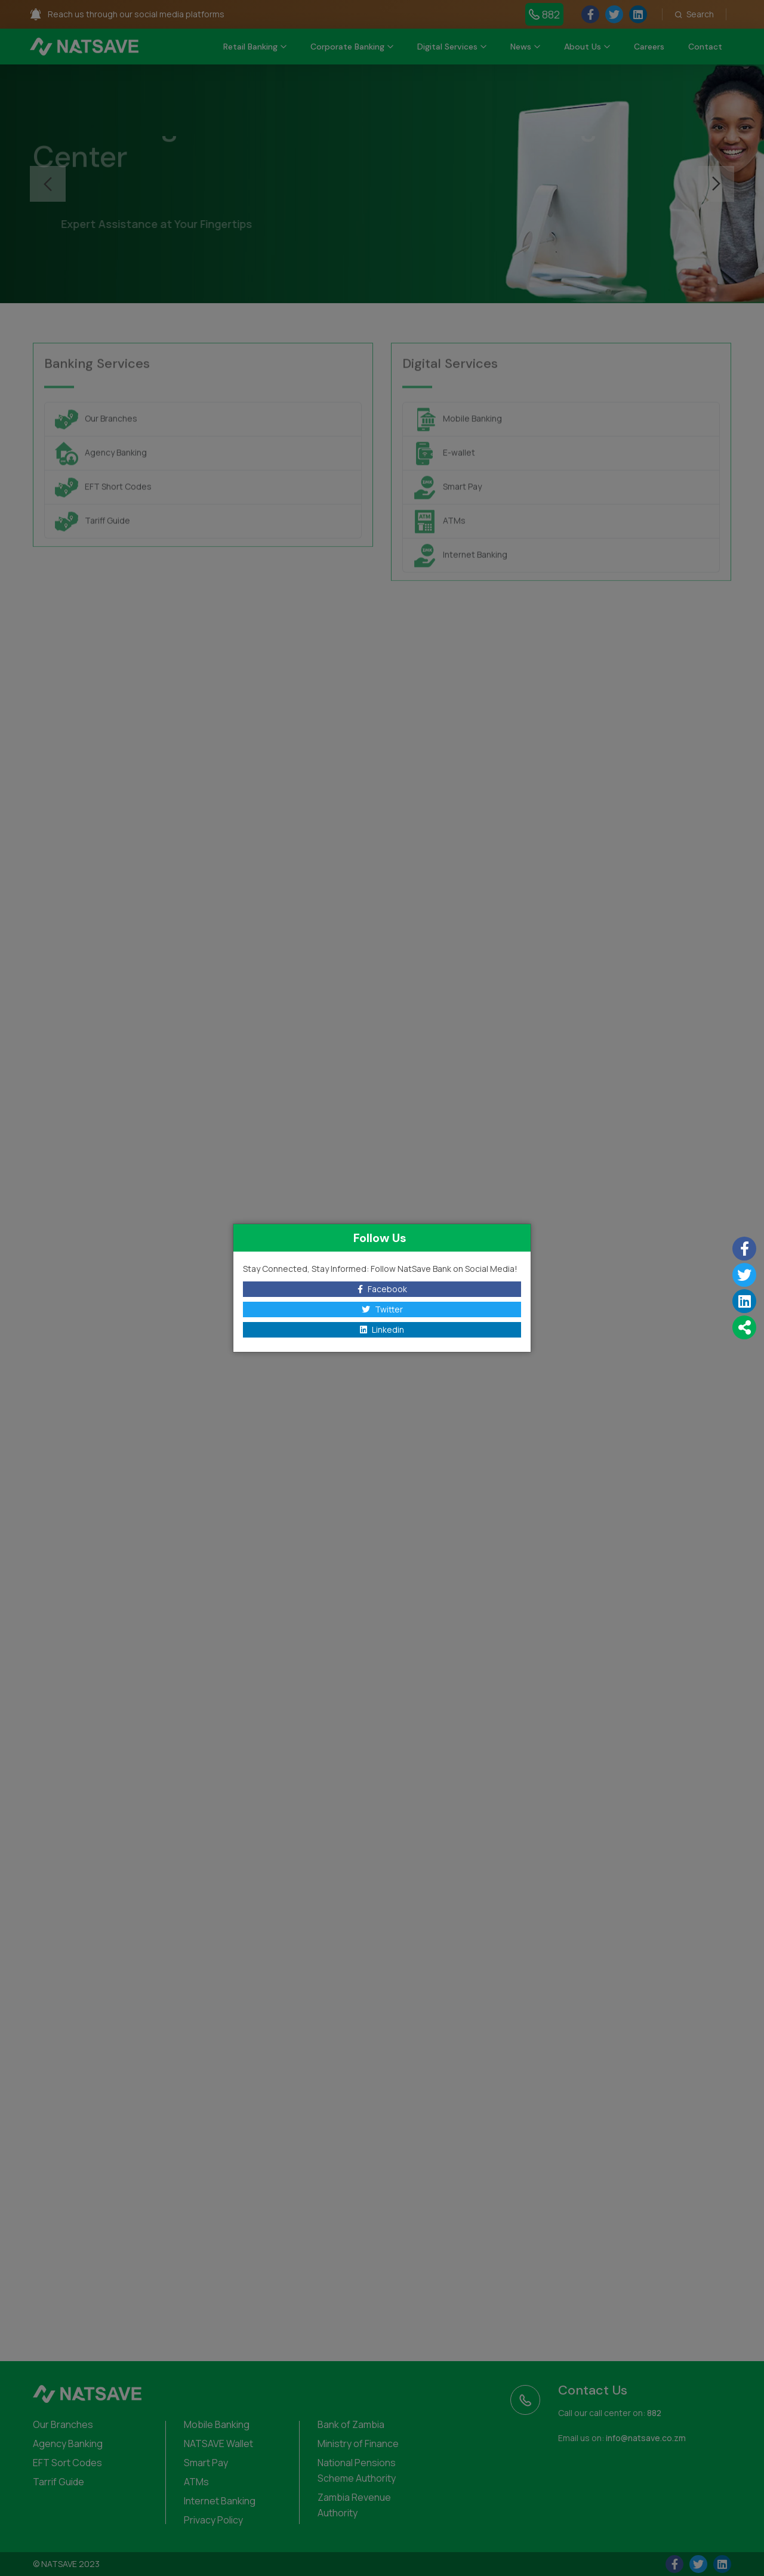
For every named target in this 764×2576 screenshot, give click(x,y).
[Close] (521, 1238)
